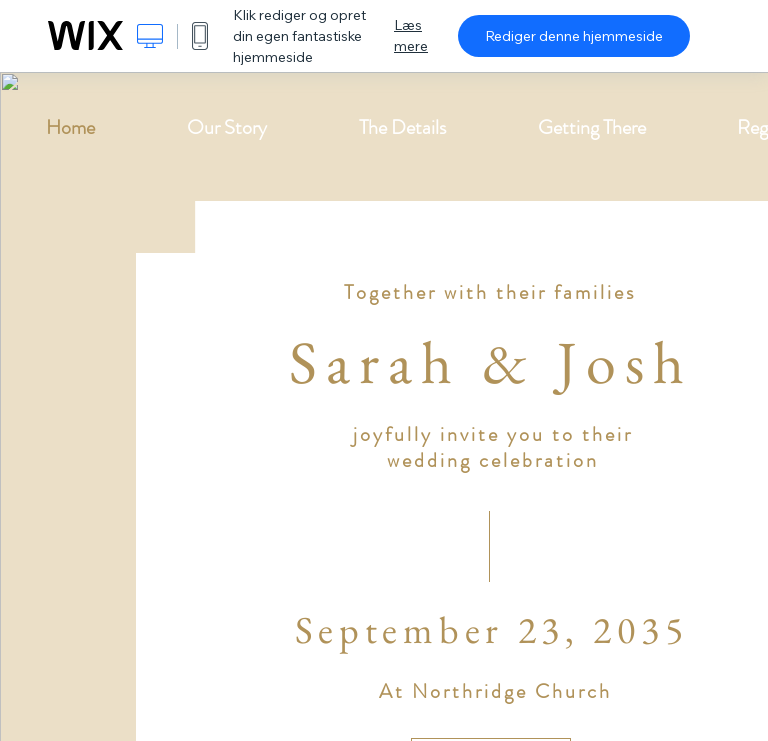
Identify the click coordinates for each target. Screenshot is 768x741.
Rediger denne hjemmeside (574, 36)
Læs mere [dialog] (411, 35)
